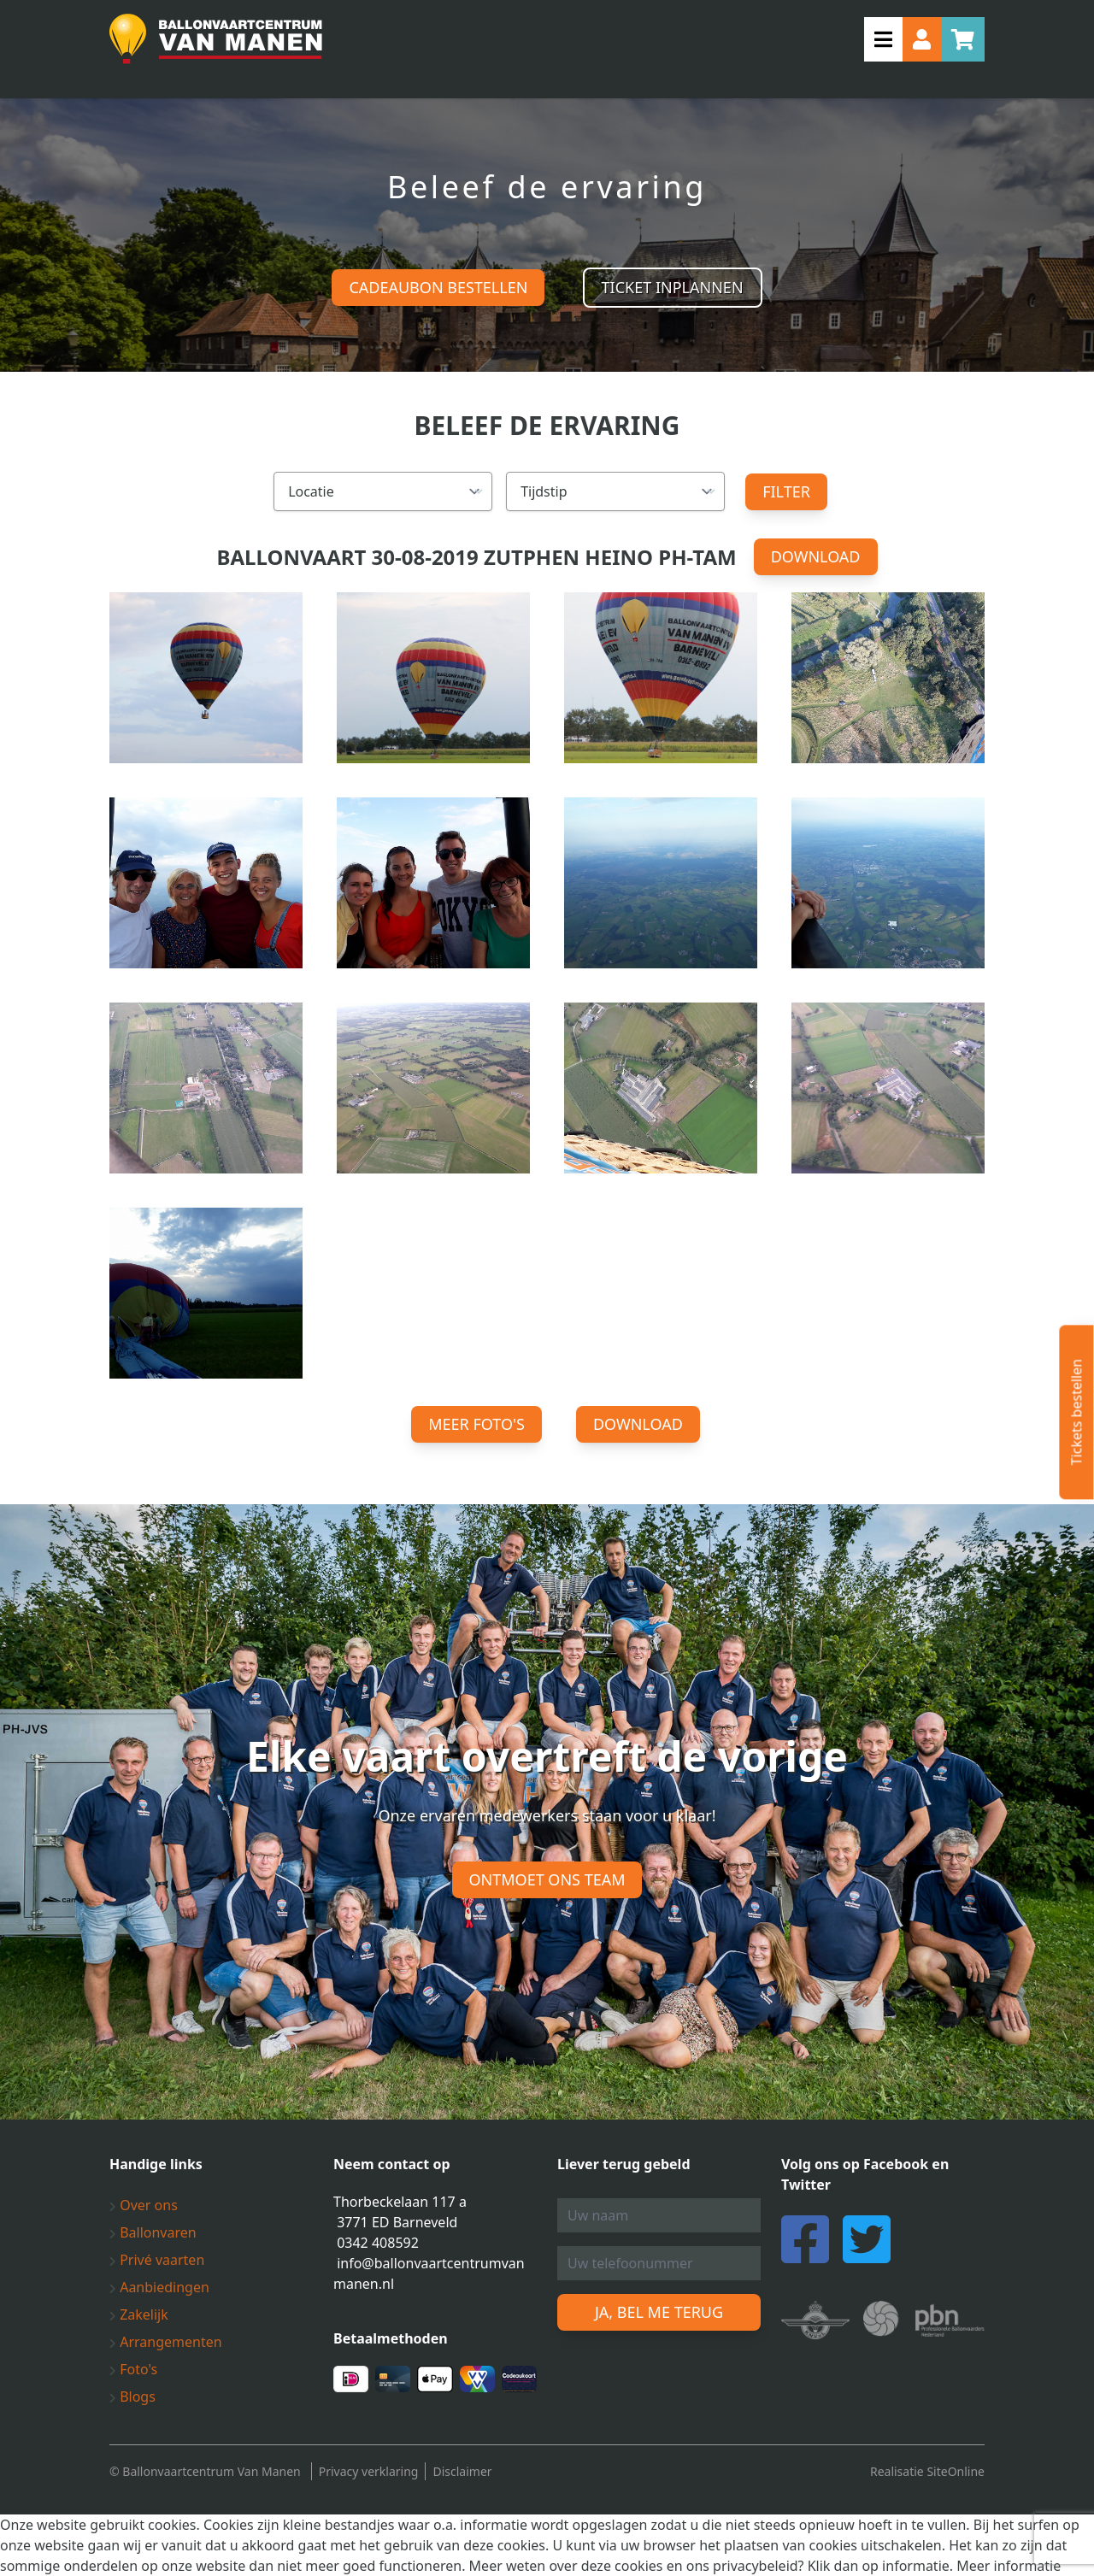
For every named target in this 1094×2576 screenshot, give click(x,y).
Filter (786, 491)
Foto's (133, 2369)
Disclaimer (461, 2471)
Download (816, 556)
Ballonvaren (153, 2232)
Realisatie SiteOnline (927, 2471)
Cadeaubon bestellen (438, 287)
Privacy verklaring (369, 2471)
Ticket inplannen (673, 287)
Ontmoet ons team (547, 1879)
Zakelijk (138, 2314)
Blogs (132, 2396)
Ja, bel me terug (659, 2312)
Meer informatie (1008, 2565)
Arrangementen (165, 2341)
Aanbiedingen (159, 2287)
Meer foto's (476, 1424)
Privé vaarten (156, 2259)
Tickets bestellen (1076, 1412)
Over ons (143, 2205)
